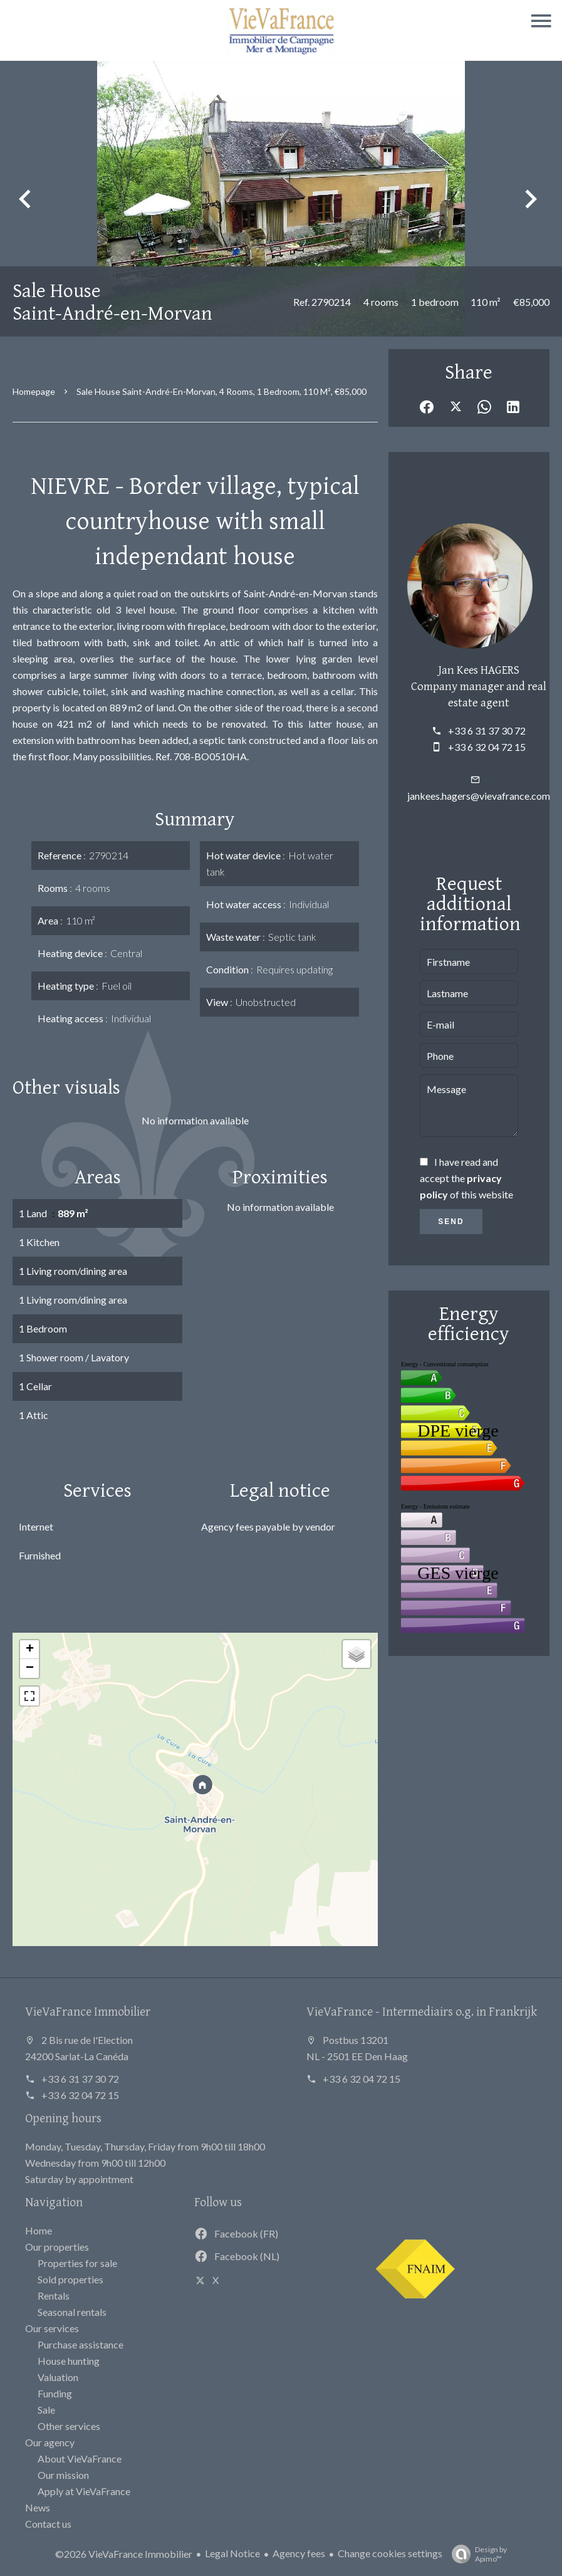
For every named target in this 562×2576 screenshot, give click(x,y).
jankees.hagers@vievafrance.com (478, 796)
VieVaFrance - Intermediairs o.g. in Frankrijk (421, 2011)
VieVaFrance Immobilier (87, 2011)
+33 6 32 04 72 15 (487, 747)
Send (451, 1221)
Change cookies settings (390, 2553)
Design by (476, 2554)
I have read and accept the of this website (466, 1178)
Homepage (34, 391)
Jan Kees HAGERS (478, 669)
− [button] (30, 1668)
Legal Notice (232, 2553)
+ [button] (30, 1649)
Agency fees (299, 2553)
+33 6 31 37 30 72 (487, 730)
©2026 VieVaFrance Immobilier (123, 2554)
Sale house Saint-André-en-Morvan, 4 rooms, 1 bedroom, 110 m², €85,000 (221, 391)
